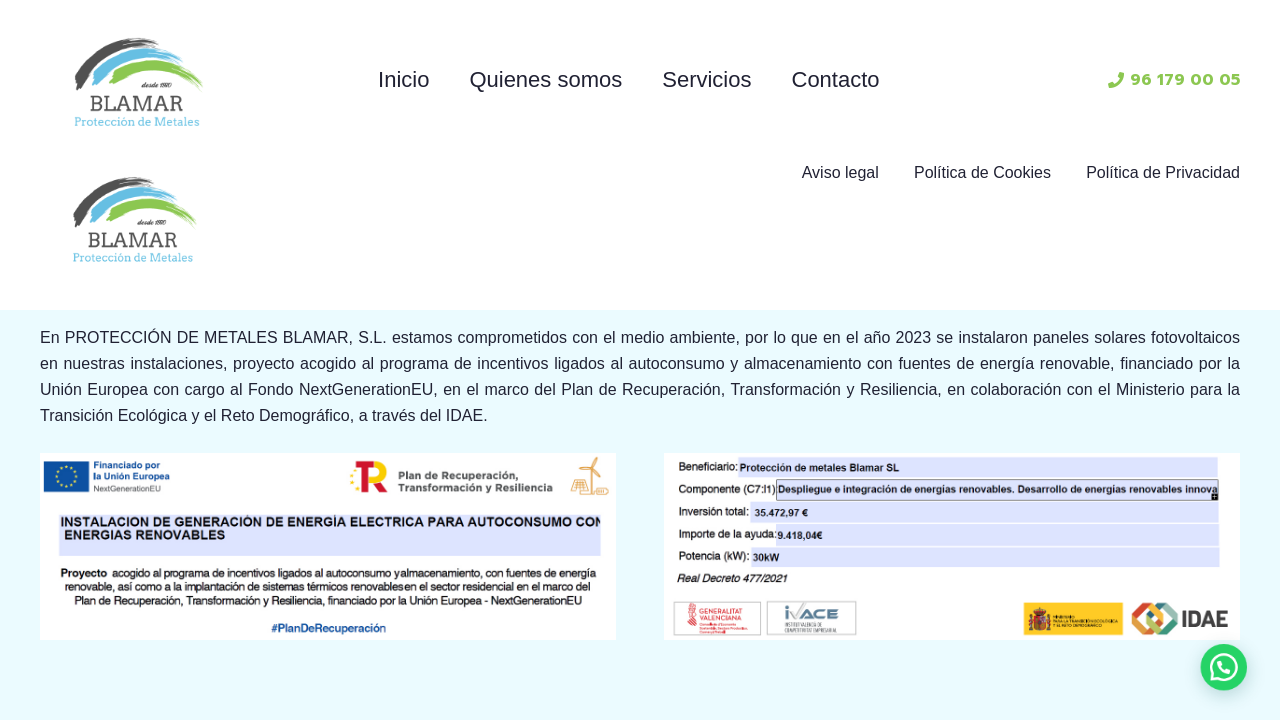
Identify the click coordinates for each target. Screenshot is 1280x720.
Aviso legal (840, 172)
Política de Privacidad (1163, 172)
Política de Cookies (982, 172)
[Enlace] (139, 80)
